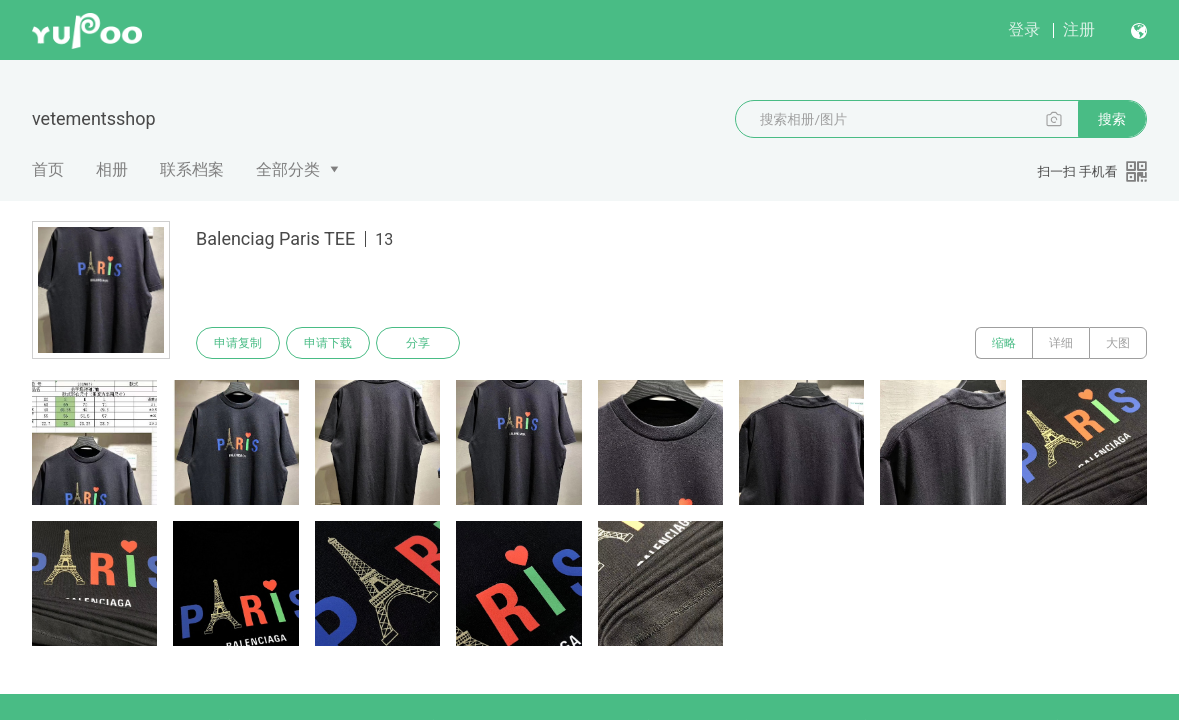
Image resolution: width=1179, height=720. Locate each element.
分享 (418, 343)
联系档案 (192, 169)
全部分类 (288, 169)
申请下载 (328, 343)
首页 (48, 169)
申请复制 (238, 343)
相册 (112, 169)
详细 (1061, 343)
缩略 (1004, 343)
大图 (1118, 343)
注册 (1079, 29)
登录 (1024, 29)
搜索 (1112, 119)
